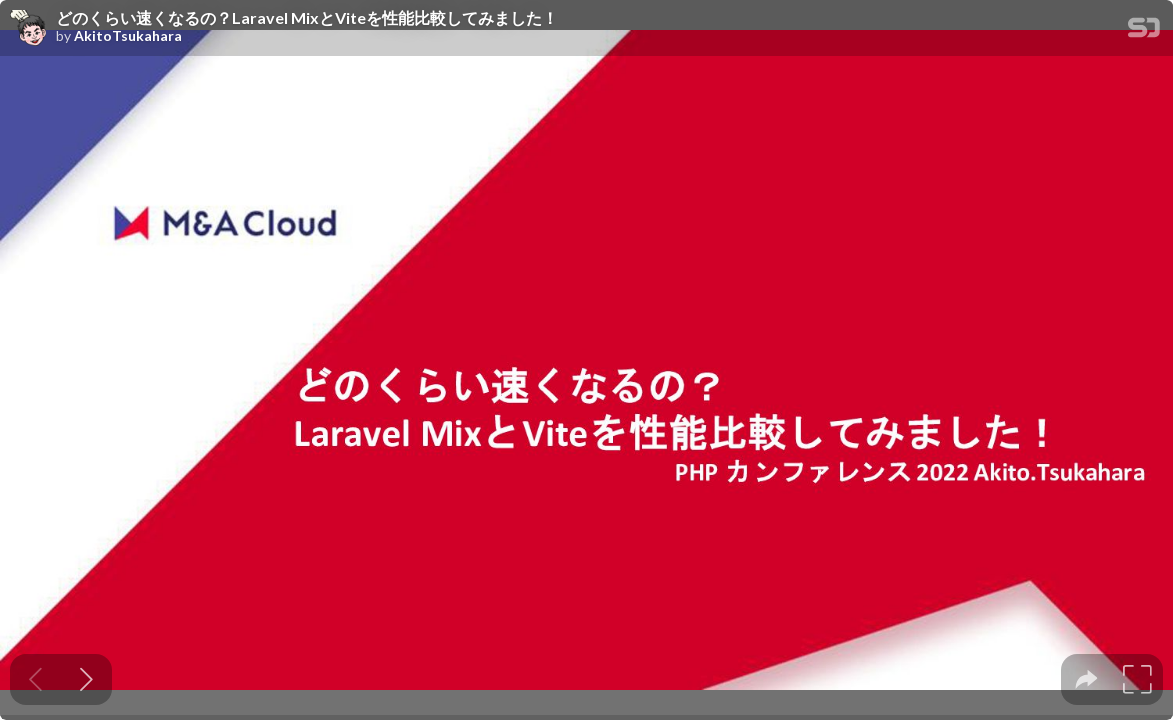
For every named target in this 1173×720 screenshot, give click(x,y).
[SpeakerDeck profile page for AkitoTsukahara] (28, 29)
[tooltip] (1086, 679)
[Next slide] (86, 679)
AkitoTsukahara (128, 36)
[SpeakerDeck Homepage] (1144, 31)
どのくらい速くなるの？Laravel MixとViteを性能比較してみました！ (307, 18)
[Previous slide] (35, 679)
